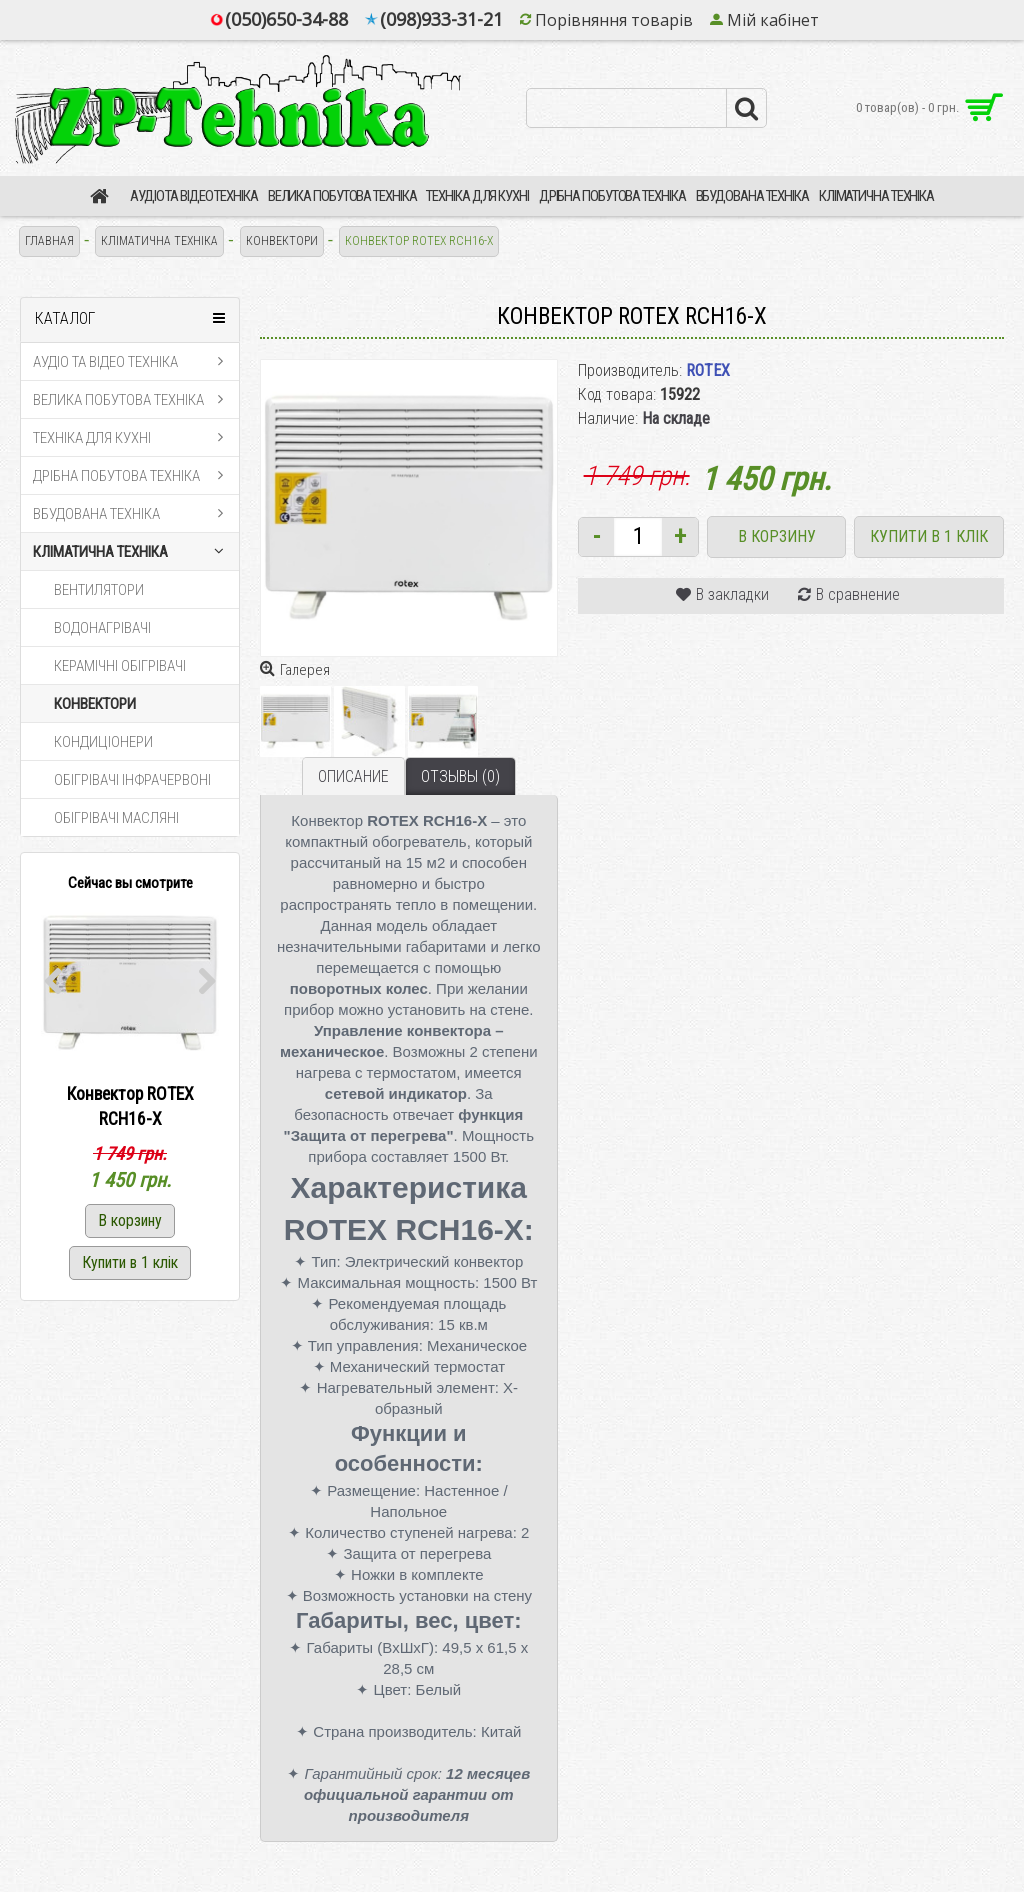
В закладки (732, 594)
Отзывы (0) (460, 776)
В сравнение (858, 594)
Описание (353, 776)
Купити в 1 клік (929, 536)
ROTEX (708, 370)
